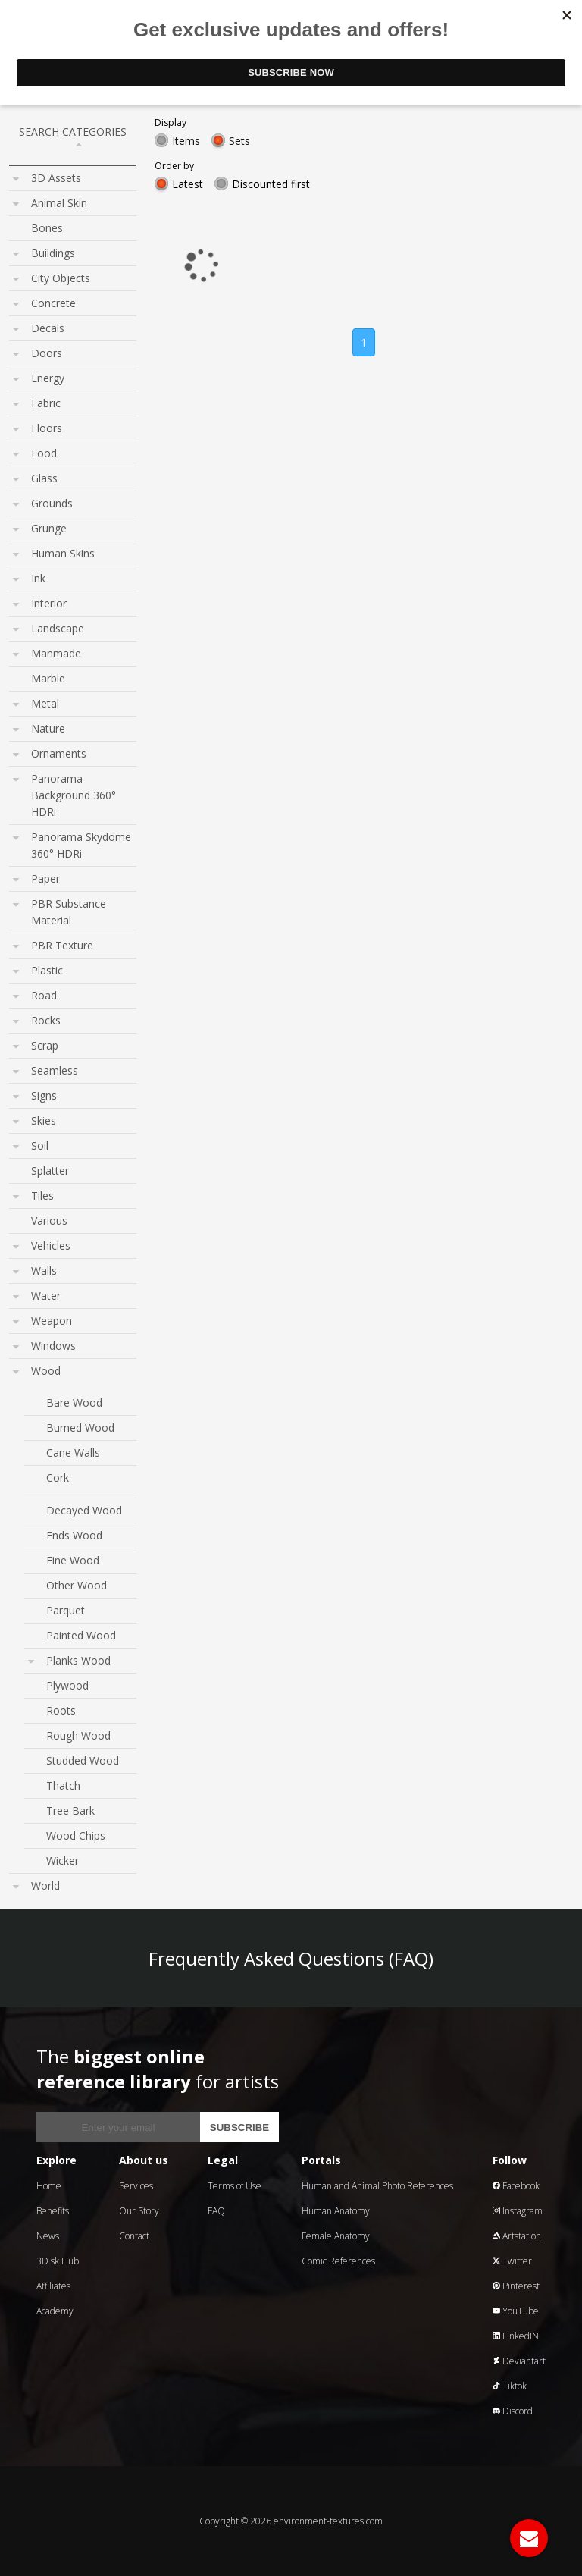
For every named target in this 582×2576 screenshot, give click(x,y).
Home (48, 2185)
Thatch (63, 1785)
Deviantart (519, 2361)
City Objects (60, 278)
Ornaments (58, 753)
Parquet (65, 1610)
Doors (46, 353)
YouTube (516, 2311)
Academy (55, 2311)
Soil (39, 1145)
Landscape (57, 628)
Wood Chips (75, 1835)
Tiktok (510, 2386)
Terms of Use (234, 2185)
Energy (47, 378)
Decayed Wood (84, 1510)
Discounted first (271, 184)
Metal (45, 703)
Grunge (49, 528)
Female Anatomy (336, 2235)
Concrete (53, 303)
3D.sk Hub (57, 2260)
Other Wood (76, 1585)
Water (46, 1295)
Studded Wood (82, 1760)
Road (44, 995)
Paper (45, 878)
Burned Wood (80, 1427)
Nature (48, 728)
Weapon (51, 1320)
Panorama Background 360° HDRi (73, 795)
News (47, 2235)
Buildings (53, 253)
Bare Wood (74, 1402)
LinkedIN (516, 2336)
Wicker (62, 1860)
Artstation (517, 2235)
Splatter (50, 1170)
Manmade (56, 653)
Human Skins (63, 553)
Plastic (47, 970)
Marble (48, 678)
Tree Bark (70, 1810)
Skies (43, 1120)
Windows (53, 1345)
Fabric (46, 403)
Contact (134, 2235)
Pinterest (516, 2285)
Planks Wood (78, 1660)
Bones (47, 228)
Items (186, 140)
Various (49, 1220)
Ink (38, 578)
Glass (44, 478)
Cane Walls (73, 1452)
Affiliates (53, 2285)
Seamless (54, 1070)
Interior (49, 603)
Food (44, 453)
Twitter (512, 2260)
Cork (57, 1477)
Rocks (46, 1020)
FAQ (216, 2210)
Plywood (67, 1685)
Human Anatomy (336, 2210)
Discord (513, 2411)
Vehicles (50, 1245)
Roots (61, 1710)
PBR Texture (62, 945)
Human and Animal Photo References (377, 2185)
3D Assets (56, 178)
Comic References (338, 2260)
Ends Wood (74, 1535)
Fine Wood (72, 1560)
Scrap (44, 1045)
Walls (44, 1270)
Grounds (52, 503)
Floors (46, 428)
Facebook (516, 2185)
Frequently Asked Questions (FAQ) (291, 1958)
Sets (239, 140)
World (45, 1885)
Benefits (52, 2210)
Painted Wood (81, 1635)
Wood (46, 1370)
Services (136, 2185)
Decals (47, 328)
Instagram (518, 2210)
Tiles (42, 1195)
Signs (44, 1095)
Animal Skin (59, 203)
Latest (187, 184)
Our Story (139, 2210)
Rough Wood (78, 1735)
